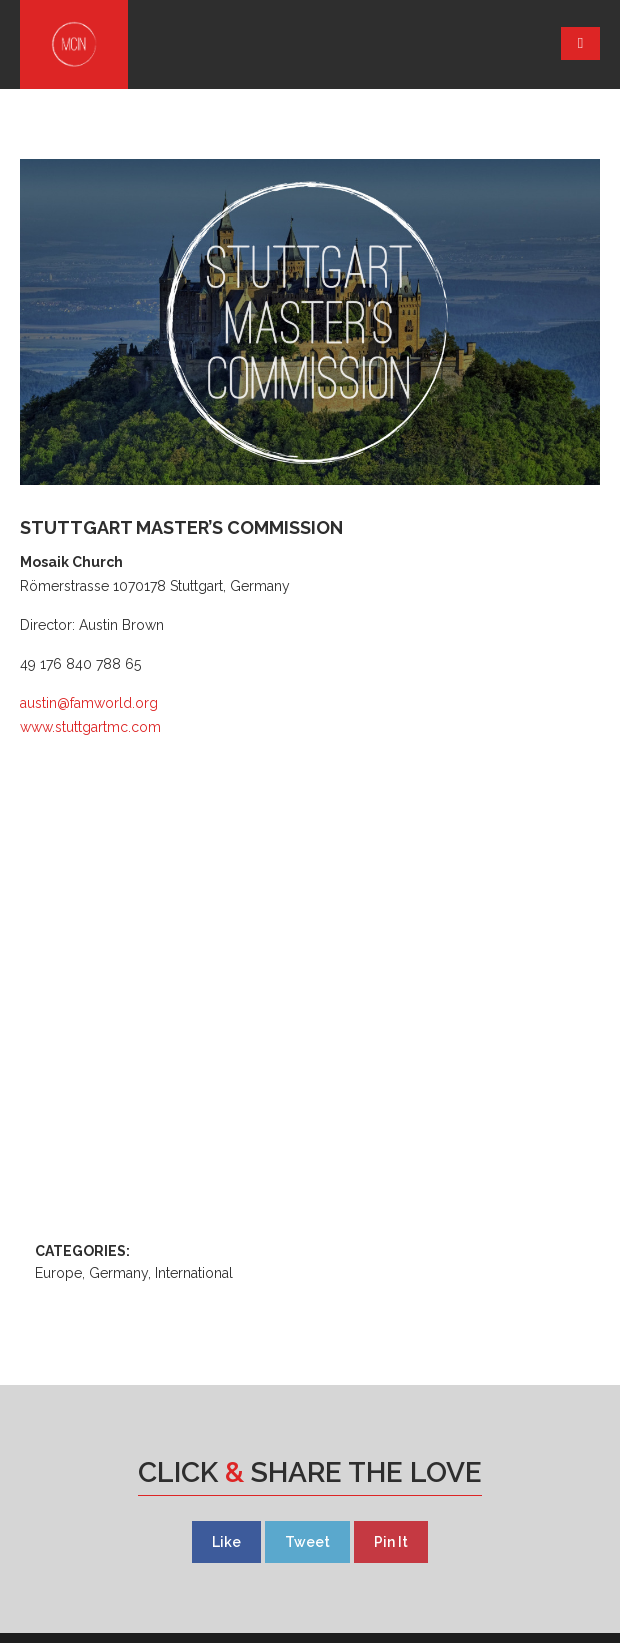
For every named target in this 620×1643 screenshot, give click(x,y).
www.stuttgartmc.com (90, 727)
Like (226, 1542)
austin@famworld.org (89, 703)
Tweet (307, 1542)
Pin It (391, 1542)
